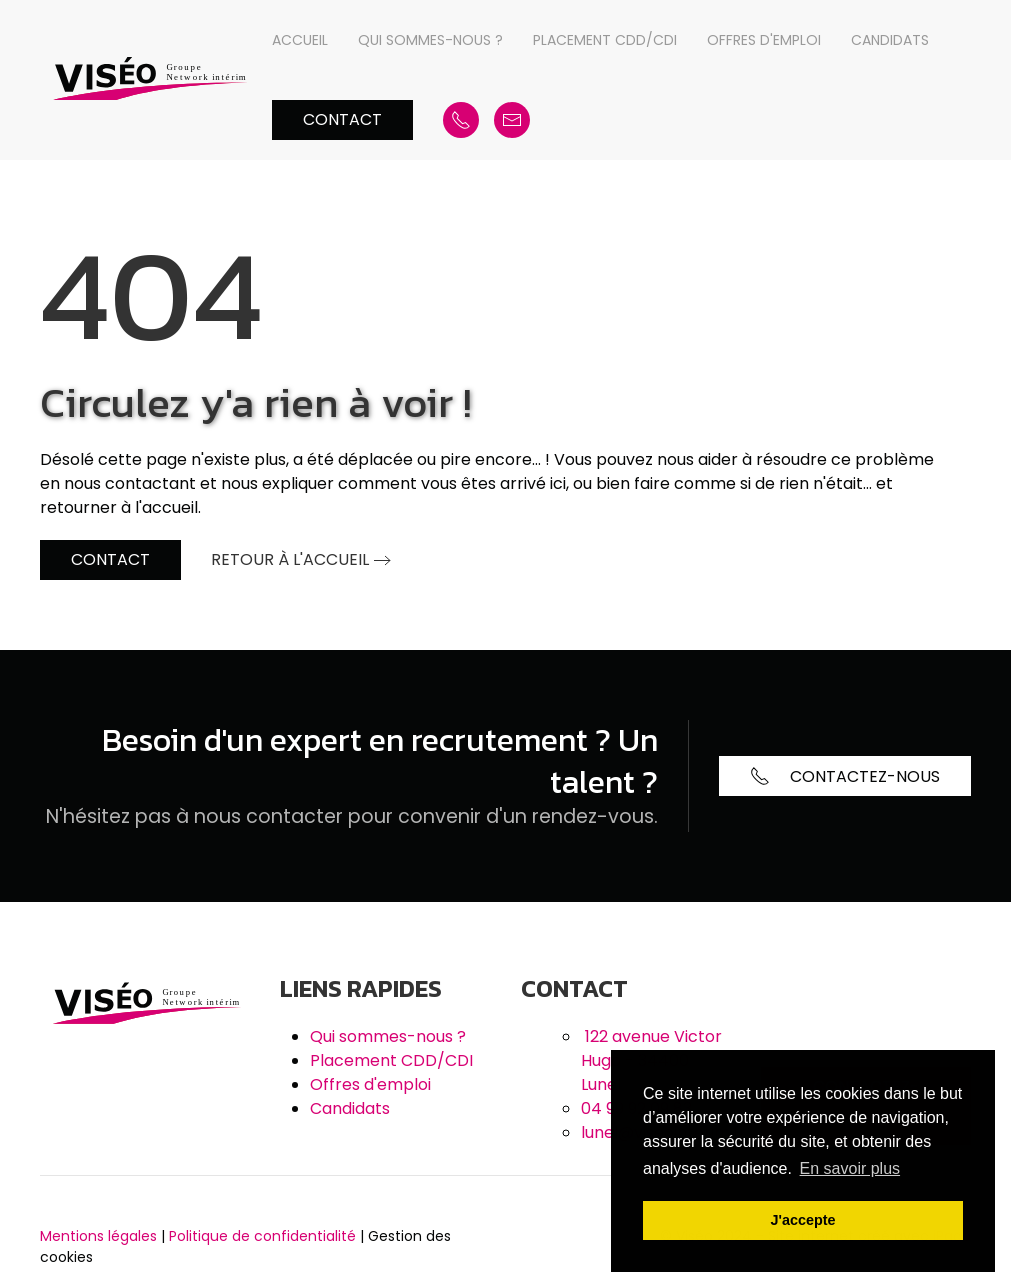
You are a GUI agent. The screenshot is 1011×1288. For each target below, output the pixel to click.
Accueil (300, 40)
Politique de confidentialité (262, 1236)
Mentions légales (98, 1236)
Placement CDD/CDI (605, 40)
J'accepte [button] (802, 1220)
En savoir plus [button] (850, 1168)
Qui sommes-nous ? (430, 40)
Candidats (890, 40)
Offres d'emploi (764, 40)
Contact (342, 119)
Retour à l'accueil (290, 559)
